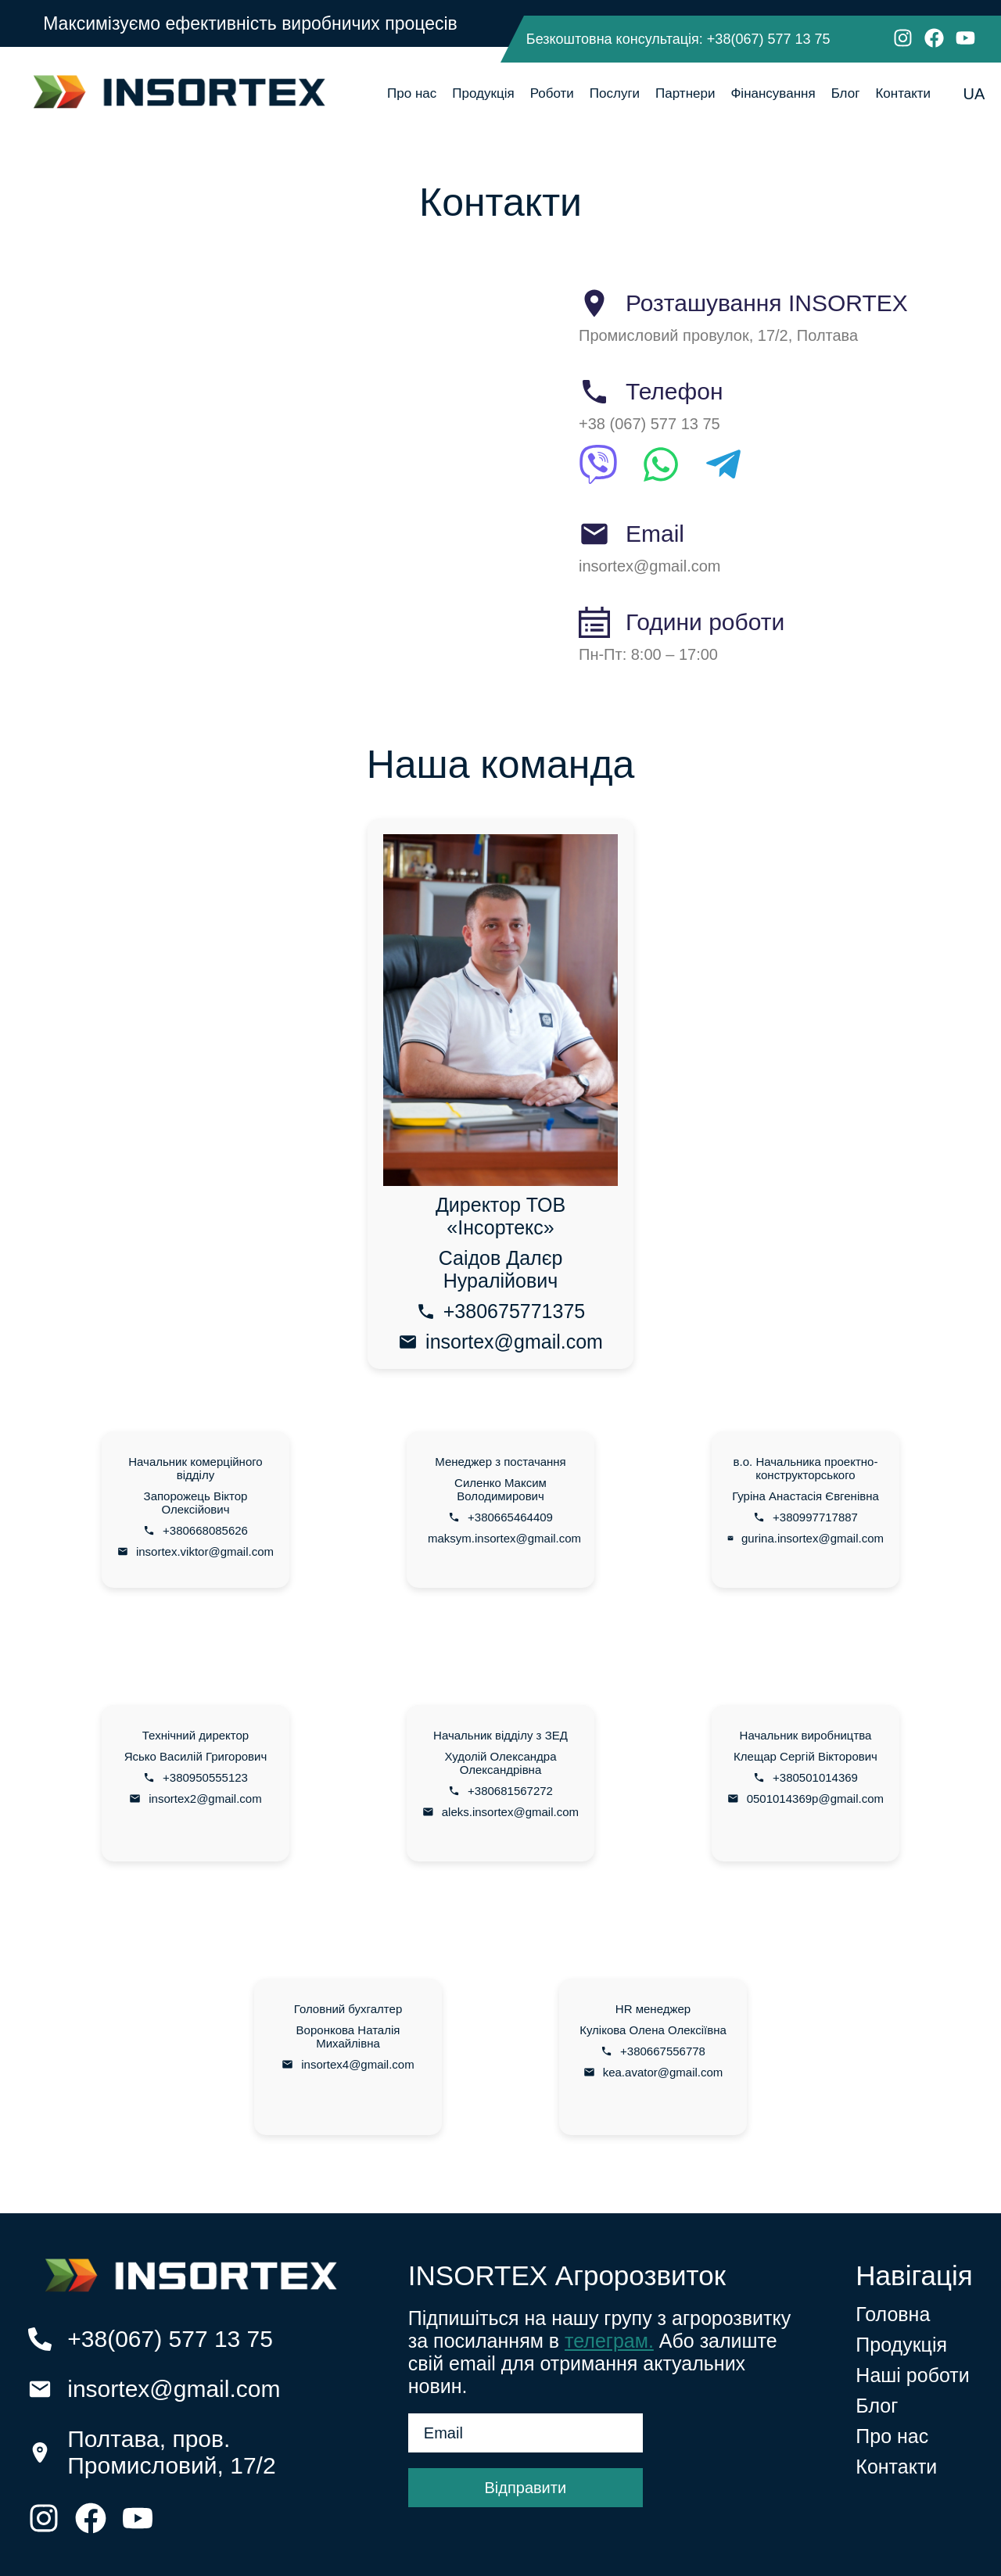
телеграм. (609, 2341)
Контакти (903, 93)
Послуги (615, 93)
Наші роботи (912, 2375)
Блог (845, 93)
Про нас (411, 93)
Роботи (552, 93)
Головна (893, 2314)
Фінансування (772, 93)
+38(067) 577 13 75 (769, 39)
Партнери (685, 93)
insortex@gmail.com (173, 2389)
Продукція (483, 93)
